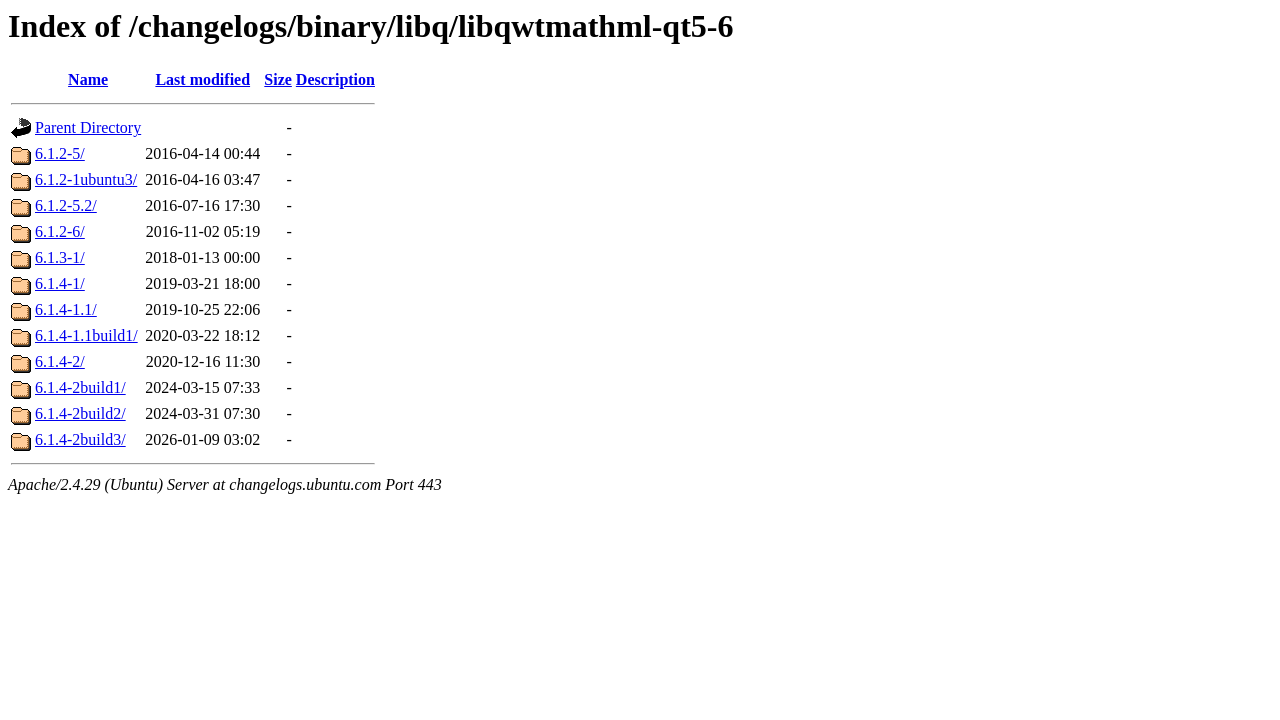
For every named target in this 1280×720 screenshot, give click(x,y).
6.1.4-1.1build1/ (86, 335)
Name (88, 79)
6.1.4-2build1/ (80, 387)
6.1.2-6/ (60, 231)
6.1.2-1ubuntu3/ (86, 179)
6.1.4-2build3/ (80, 439)
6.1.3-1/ (60, 257)
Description (335, 79)
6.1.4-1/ (60, 283)
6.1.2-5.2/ (66, 205)
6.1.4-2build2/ (80, 413)
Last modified (202, 79)
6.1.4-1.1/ (66, 309)
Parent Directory (88, 127)
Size (278, 79)
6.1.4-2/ (60, 361)
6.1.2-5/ (60, 153)
